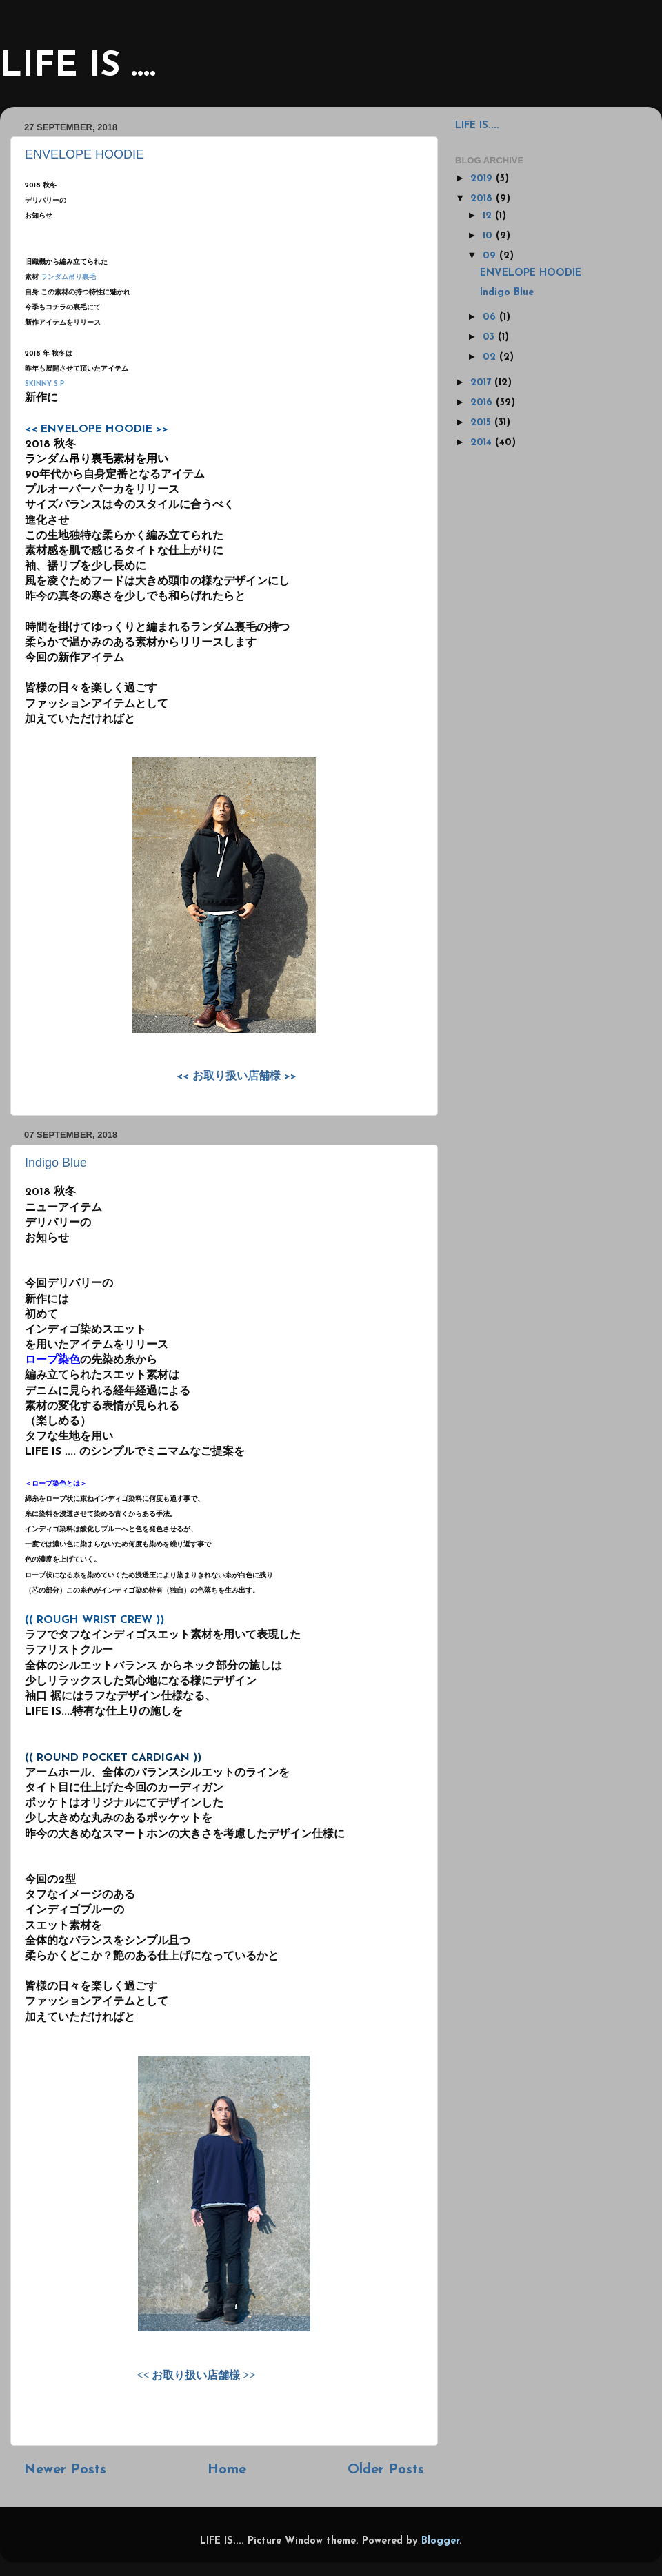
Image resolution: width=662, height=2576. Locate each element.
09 (491, 256)
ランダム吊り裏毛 (68, 277)
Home (227, 2470)
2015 (482, 423)
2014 (482, 443)
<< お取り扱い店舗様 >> (237, 1076)
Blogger (440, 2541)
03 (490, 337)
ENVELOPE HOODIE (84, 154)
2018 (483, 199)
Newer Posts (65, 2470)
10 (489, 236)
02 (491, 357)
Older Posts (386, 2470)
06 (491, 317)
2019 (483, 179)
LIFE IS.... (477, 126)
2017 (482, 383)
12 (489, 216)
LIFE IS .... (78, 67)
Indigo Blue (56, 1162)
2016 (483, 403)
